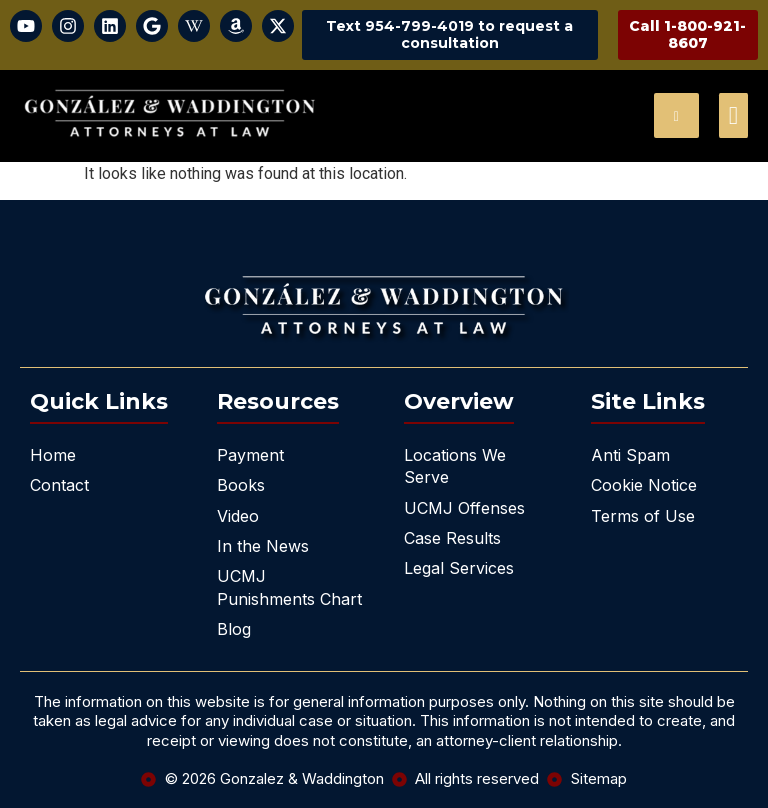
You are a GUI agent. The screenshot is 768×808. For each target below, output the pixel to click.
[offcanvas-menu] (733, 115)
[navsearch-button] (676, 115)
